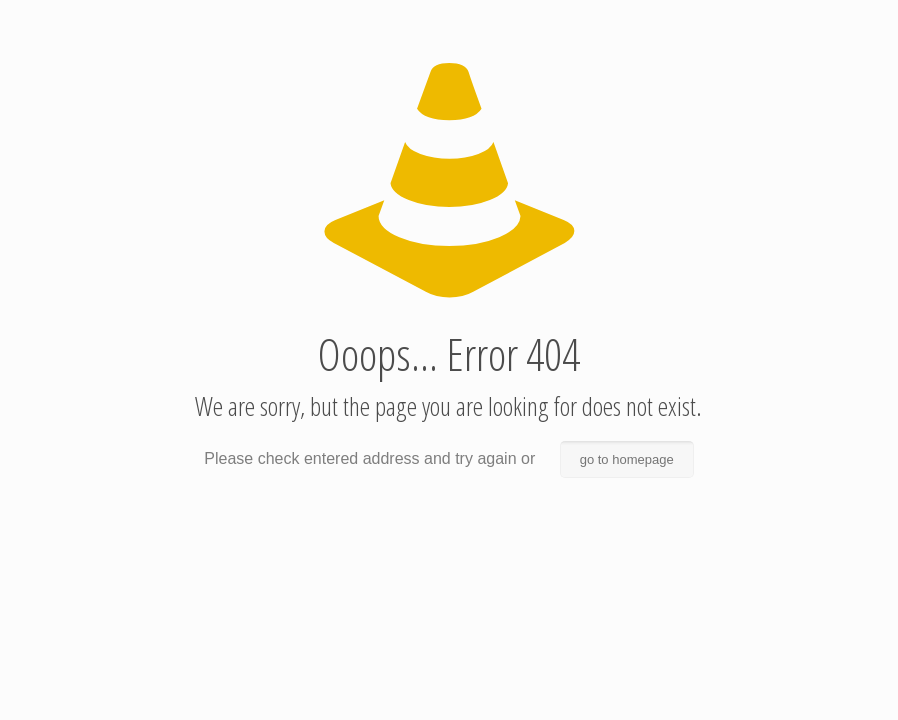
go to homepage (627, 459)
